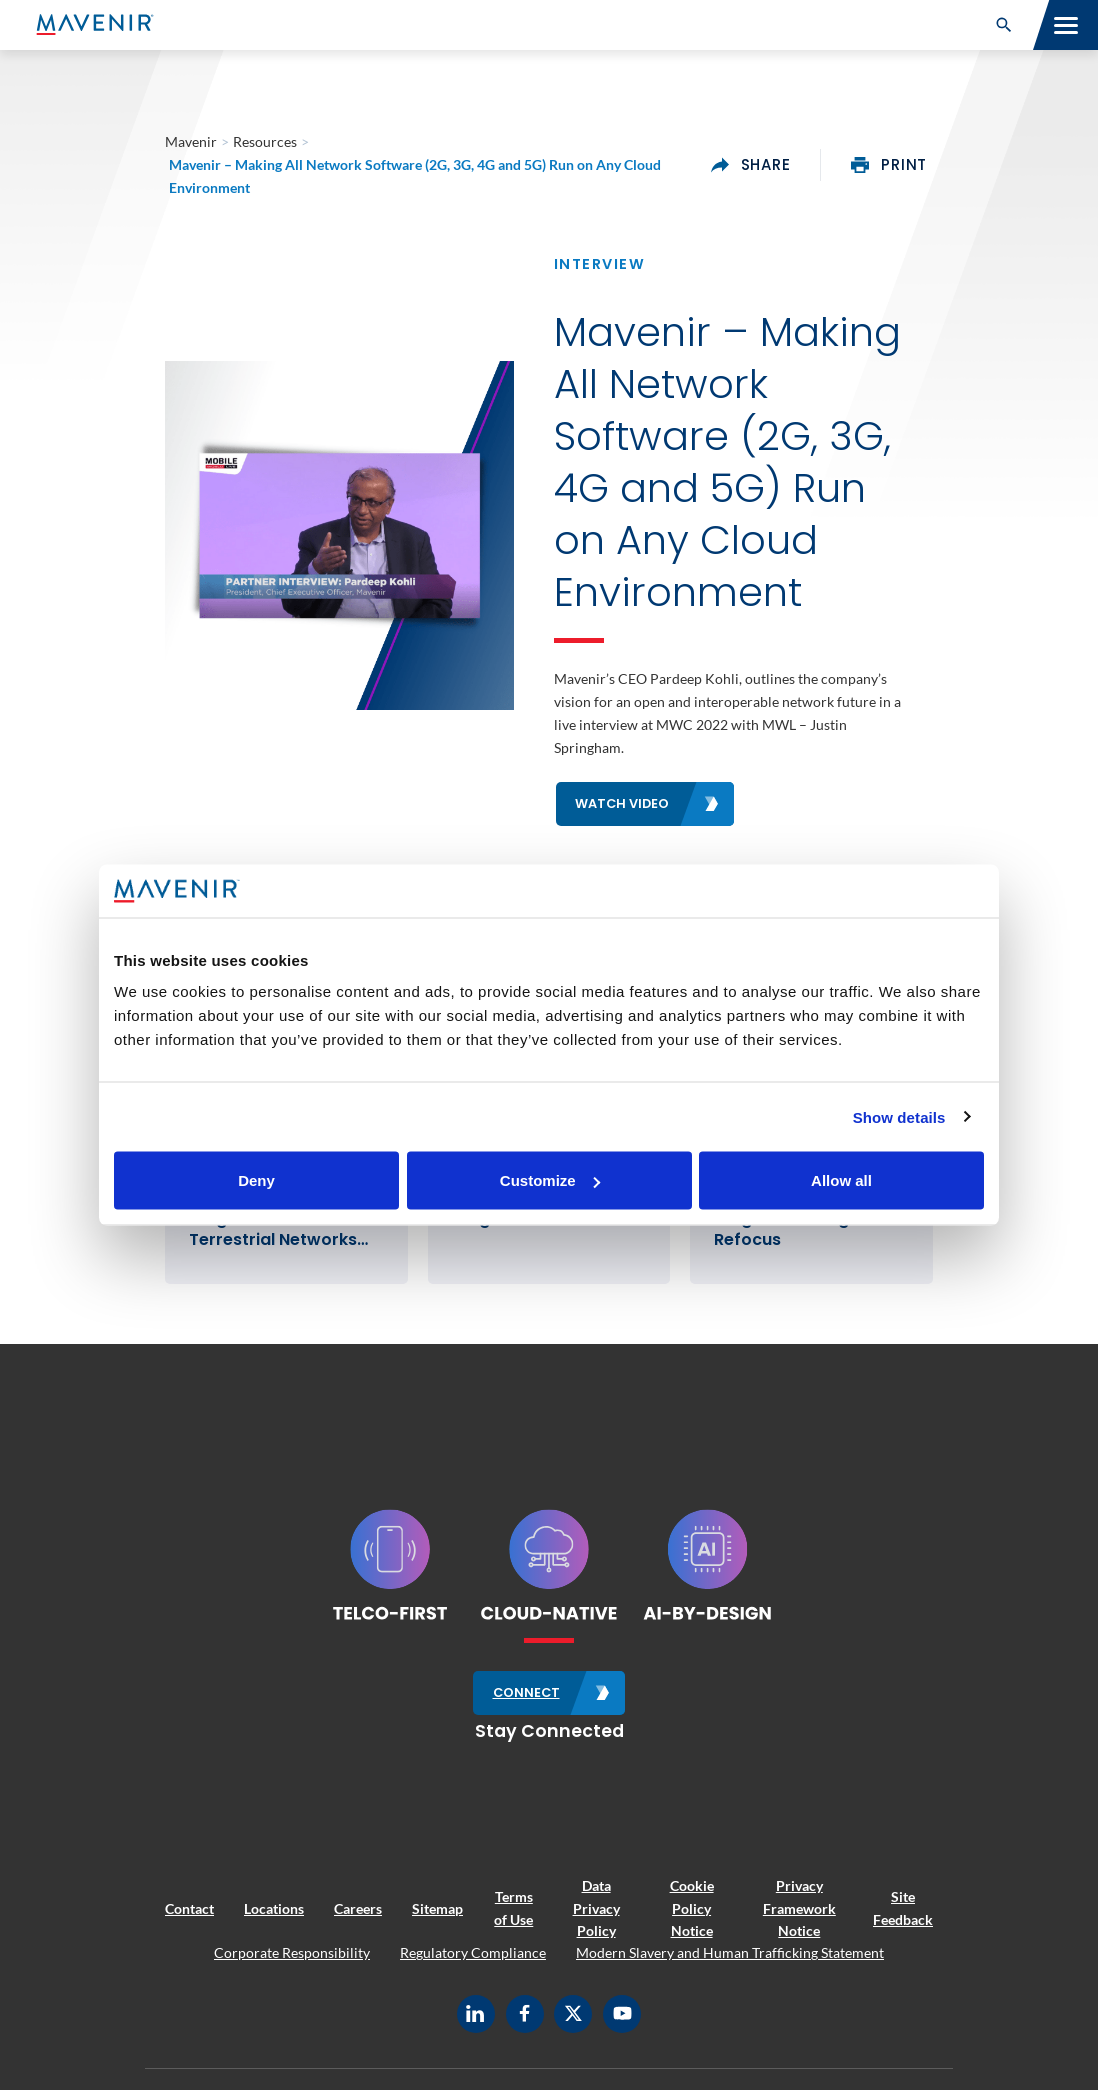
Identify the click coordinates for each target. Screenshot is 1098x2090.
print (889, 165)
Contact (189, 1908)
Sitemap (437, 1908)
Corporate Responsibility (292, 1952)
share (751, 165)
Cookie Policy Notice (692, 1908)
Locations (274, 1908)
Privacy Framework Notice (799, 1908)
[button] (1004, 25)
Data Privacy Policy (596, 1908)
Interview (599, 264)
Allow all (841, 1180)
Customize (550, 1180)
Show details (899, 1116)
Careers (358, 1908)
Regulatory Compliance (473, 1952)
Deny (256, 1180)
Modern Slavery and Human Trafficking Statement (730, 1952)
